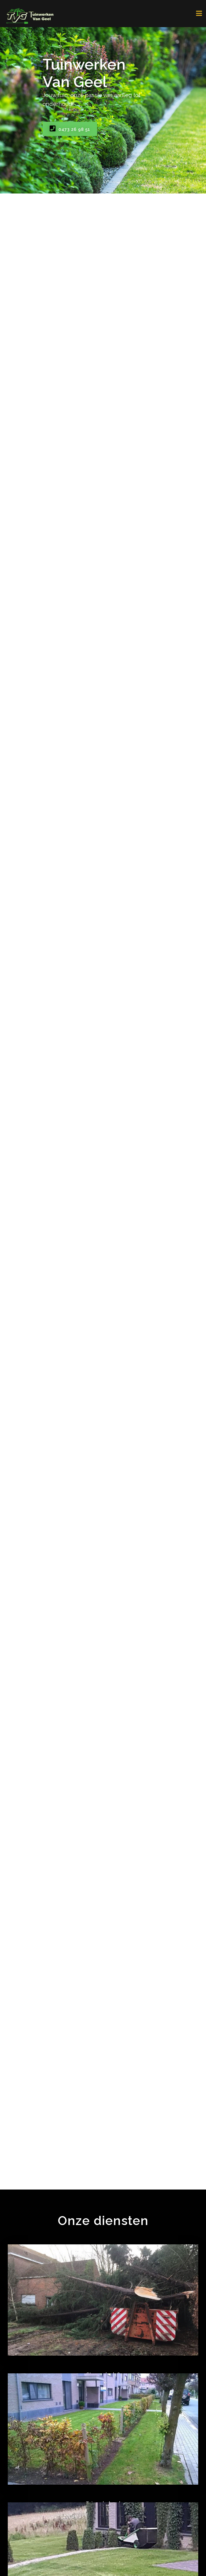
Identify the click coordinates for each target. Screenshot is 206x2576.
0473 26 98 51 (70, 128)
